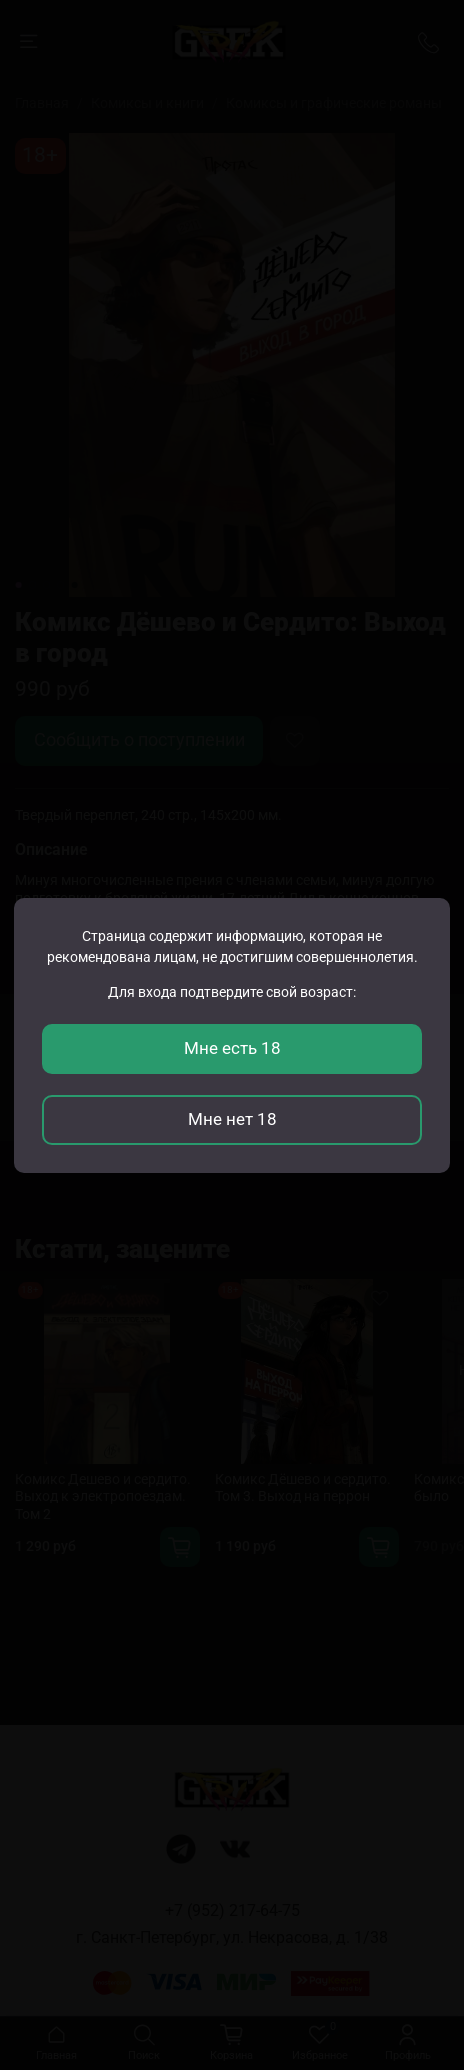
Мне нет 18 (232, 1119)
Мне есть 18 (232, 1048)
